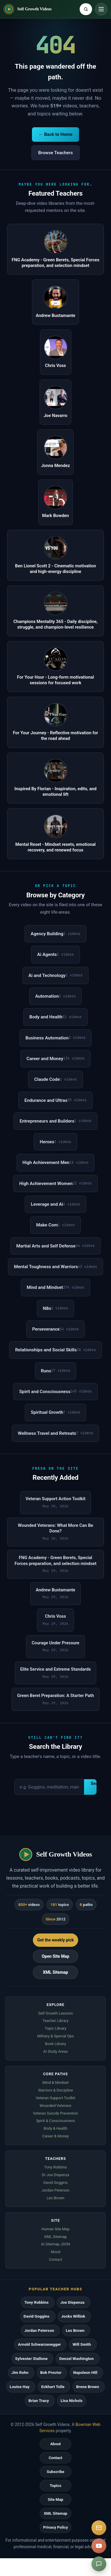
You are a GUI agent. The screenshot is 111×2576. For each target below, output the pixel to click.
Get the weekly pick (55, 1940)
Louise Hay (20, 2387)
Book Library (55, 2044)
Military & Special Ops (55, 2036)
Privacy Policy (55, 2527)
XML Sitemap (55, 1972)
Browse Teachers (55, 152)
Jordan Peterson (55, 2190)
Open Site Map (55, 1956)
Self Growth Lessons (55, 2013)
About (55, 2252)
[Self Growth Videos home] (28, 9)
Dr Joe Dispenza (55, 2175)
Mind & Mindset (55, 2082)
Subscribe (55, 2471)
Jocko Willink (73, 2316)
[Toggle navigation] (101, 9)
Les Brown (56, 2198)
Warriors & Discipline (55, 2090)
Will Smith (82, 2344)
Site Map (55, 2499)
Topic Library (55, 2028)
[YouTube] (98, 2545)
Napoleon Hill (85, 2372)
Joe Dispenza (72, 2302)
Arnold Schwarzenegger (39, 2344)
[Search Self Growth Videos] (86, 9)
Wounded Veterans (55, 2105)
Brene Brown (87, 2387)
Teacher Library (56, 2020)
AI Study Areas (55, 2051)
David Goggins (55, 2182)
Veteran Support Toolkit (55, 2098)
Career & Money (55, 2136)
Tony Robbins (55, 2167)
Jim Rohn (20, 2372)
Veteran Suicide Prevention (55, 2113)
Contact (55, 2259)
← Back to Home (55, 134)
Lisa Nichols (72, 2400)
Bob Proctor (51, 2372)
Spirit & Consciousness (55, 2120)
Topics (55, 2485)
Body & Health (55, 2128)
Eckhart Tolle (53, 2387)
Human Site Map (55, 2229)
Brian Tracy (38, 2400)
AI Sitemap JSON (55, 2244)
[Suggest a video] (98, 2563)
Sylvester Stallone (31, 2358)
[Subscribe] (98, 2527)
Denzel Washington (76, 2358)
